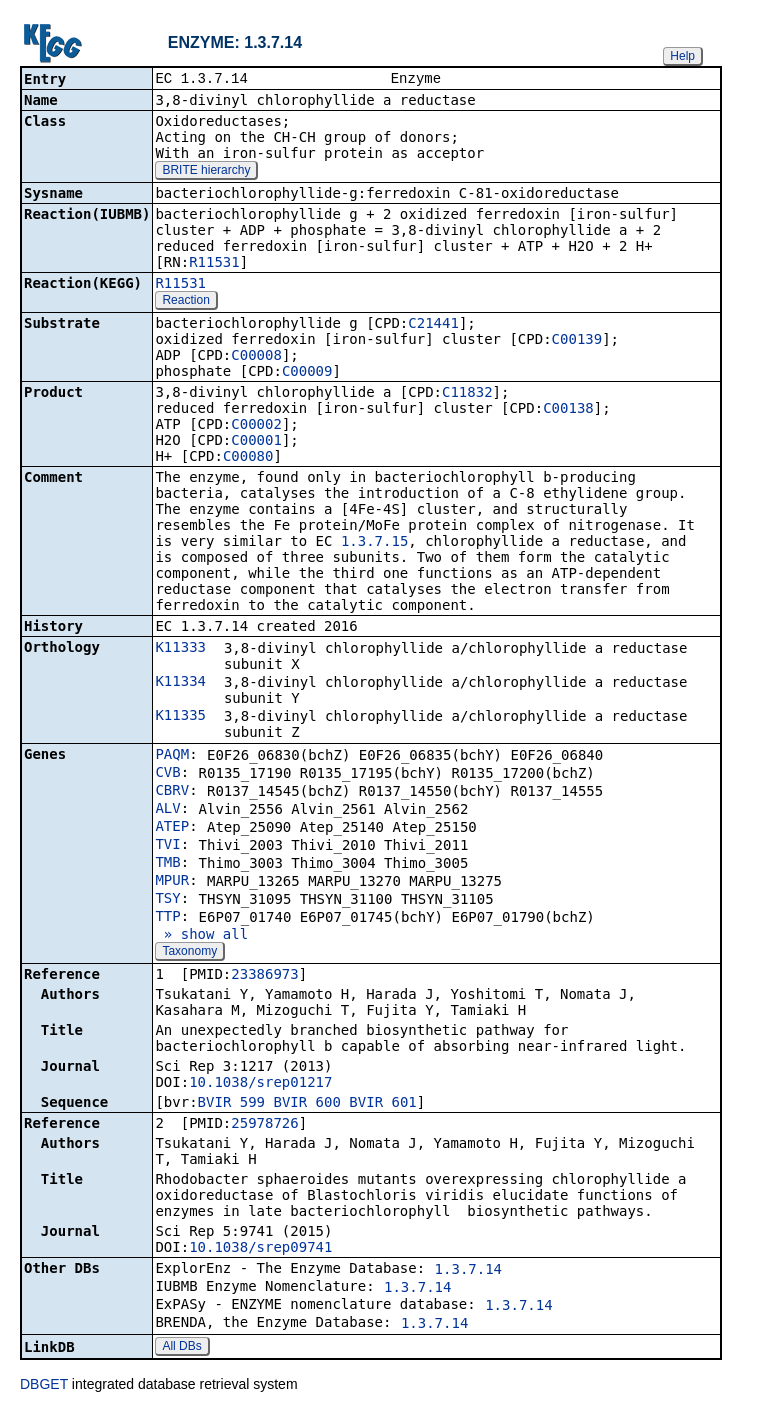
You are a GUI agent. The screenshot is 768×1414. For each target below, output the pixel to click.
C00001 (256, 442)
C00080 (248, 458)
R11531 (214, 264)
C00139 (577, 341)
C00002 (256, 426)
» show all (201, 936)
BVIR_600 (306, 1104)
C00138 (568, 410)
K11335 (180, 717)
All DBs (181, 1348)
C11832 (467, 394)
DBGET (44, 1386)
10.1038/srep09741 (260, 1249)
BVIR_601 (382, 1104)
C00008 (256, 357)
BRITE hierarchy (206, 172)
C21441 (433, 325)
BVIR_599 (231, 1104)
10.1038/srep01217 (260, 1084)
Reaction (185, 302)
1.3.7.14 (468, 1271)
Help (682, 56)
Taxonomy (189, 953)
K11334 (180, 683)
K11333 (180, 649)
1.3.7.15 (374, 543)
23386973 (264, 976)
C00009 (307, 373)
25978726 (264, 1125)
